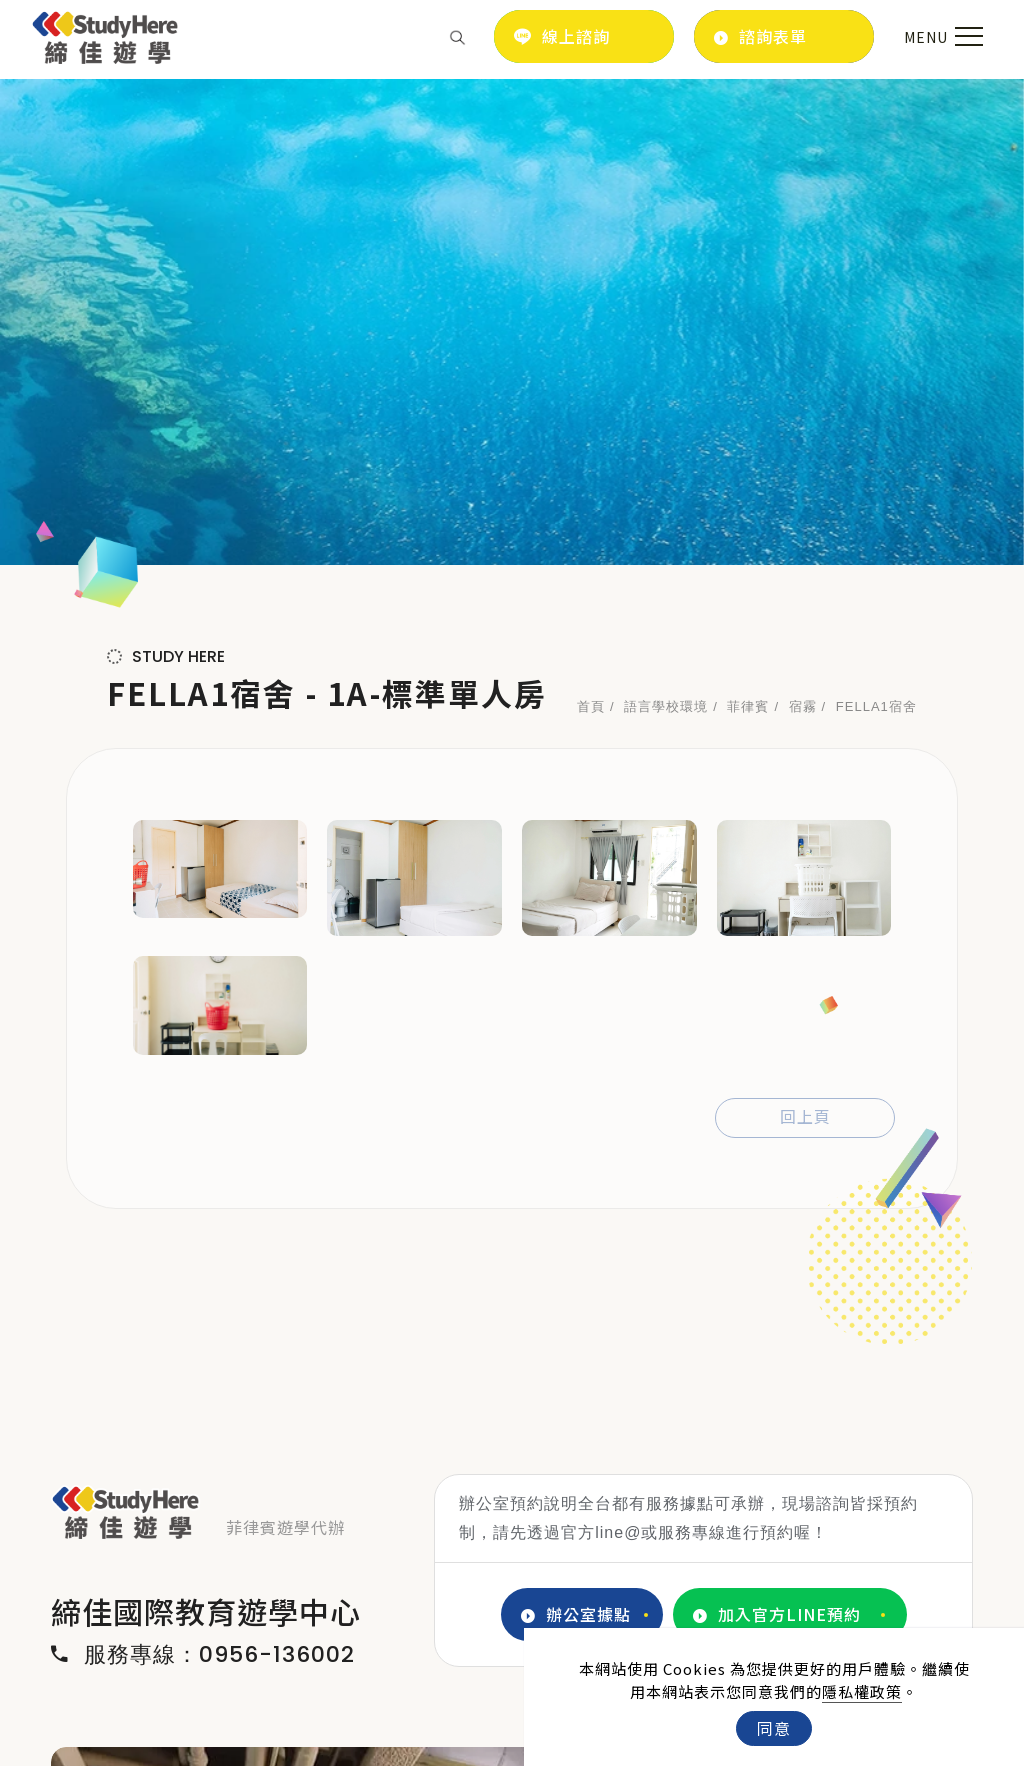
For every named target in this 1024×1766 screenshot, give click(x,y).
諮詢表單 (760, 36)
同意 (774, 1728)
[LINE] (163, 1681)
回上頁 (805, 632)
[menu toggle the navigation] (941, 37)
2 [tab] (498, 1548)
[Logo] (105, 34)
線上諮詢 (562, 36)
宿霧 (803, 221)
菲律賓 (748, 221)
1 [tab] (468, 1548)
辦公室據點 (576, 1129)
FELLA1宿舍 (876, 221)
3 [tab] (528, 1548)
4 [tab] (558, 1548)
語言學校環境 (666, 221)
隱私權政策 (862, 1691)
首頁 (591, 221)
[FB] (73, 1681)
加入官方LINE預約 (777, 1129)
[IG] (118, 1681)
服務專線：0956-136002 (203, 1170)
